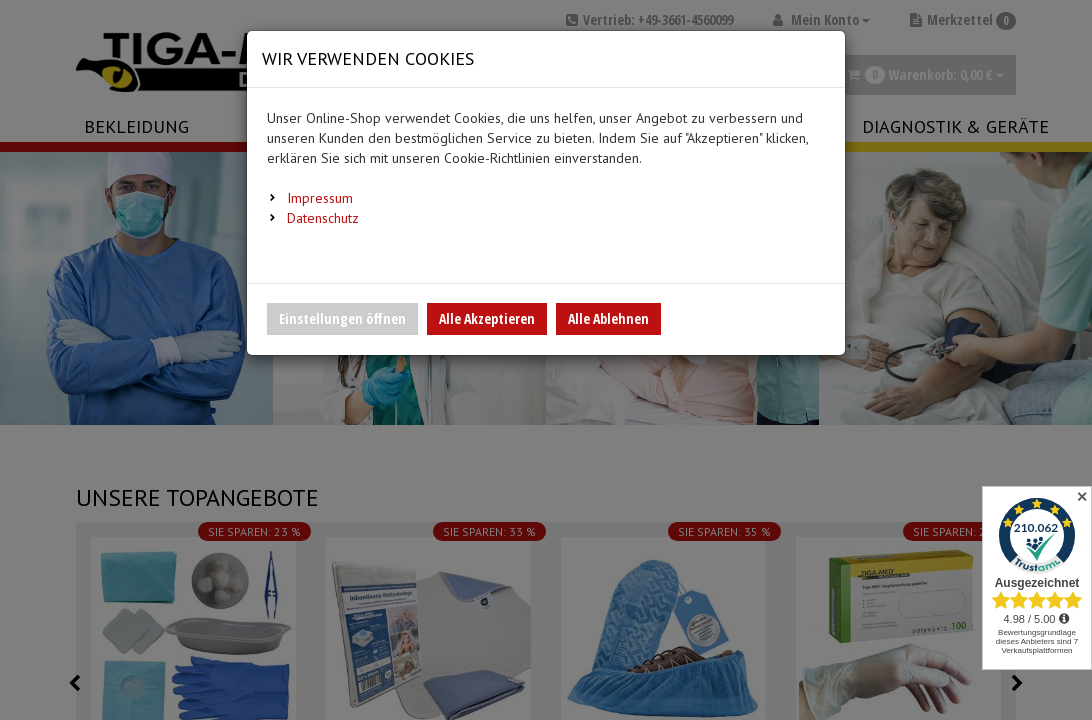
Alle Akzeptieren (487, 318)
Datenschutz (323, 218)
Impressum (320, 198)
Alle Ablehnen (608, 318)
